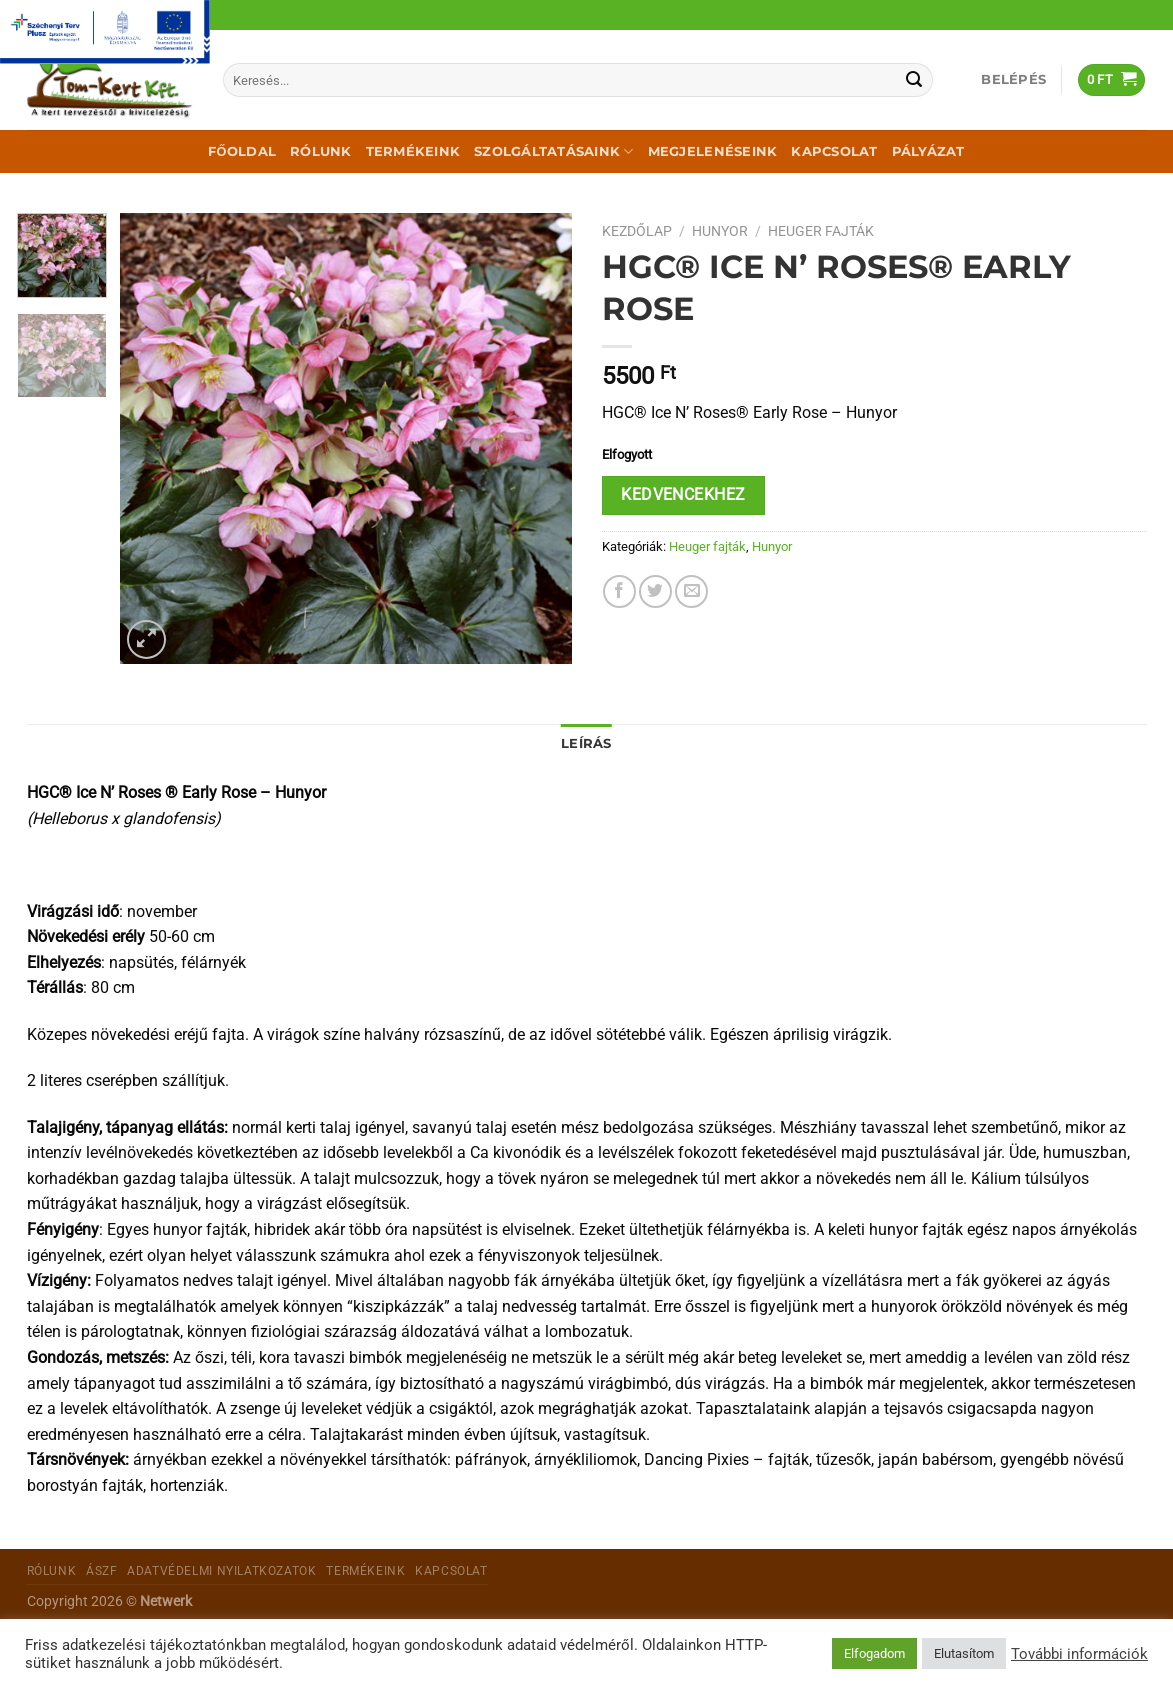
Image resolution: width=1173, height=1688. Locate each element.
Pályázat (928, 151)
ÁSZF (101, 1571)
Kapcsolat (834, 151)
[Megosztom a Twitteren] (655, 591)
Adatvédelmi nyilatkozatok (221, 1571)
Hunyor (720, 231)
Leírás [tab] (586, 743)
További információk (1079, 1654)
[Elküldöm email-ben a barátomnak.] (691, 591)
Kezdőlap (637, 231)
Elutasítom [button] (964, 1653)
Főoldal (242, 151)
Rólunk (321, 151)
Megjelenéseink (713, 151)
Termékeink (413, 151)
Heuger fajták (821, 231)
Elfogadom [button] (874, 1653)
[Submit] (915, 80)
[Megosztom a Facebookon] (619, 591)
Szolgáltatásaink (554, 151)
